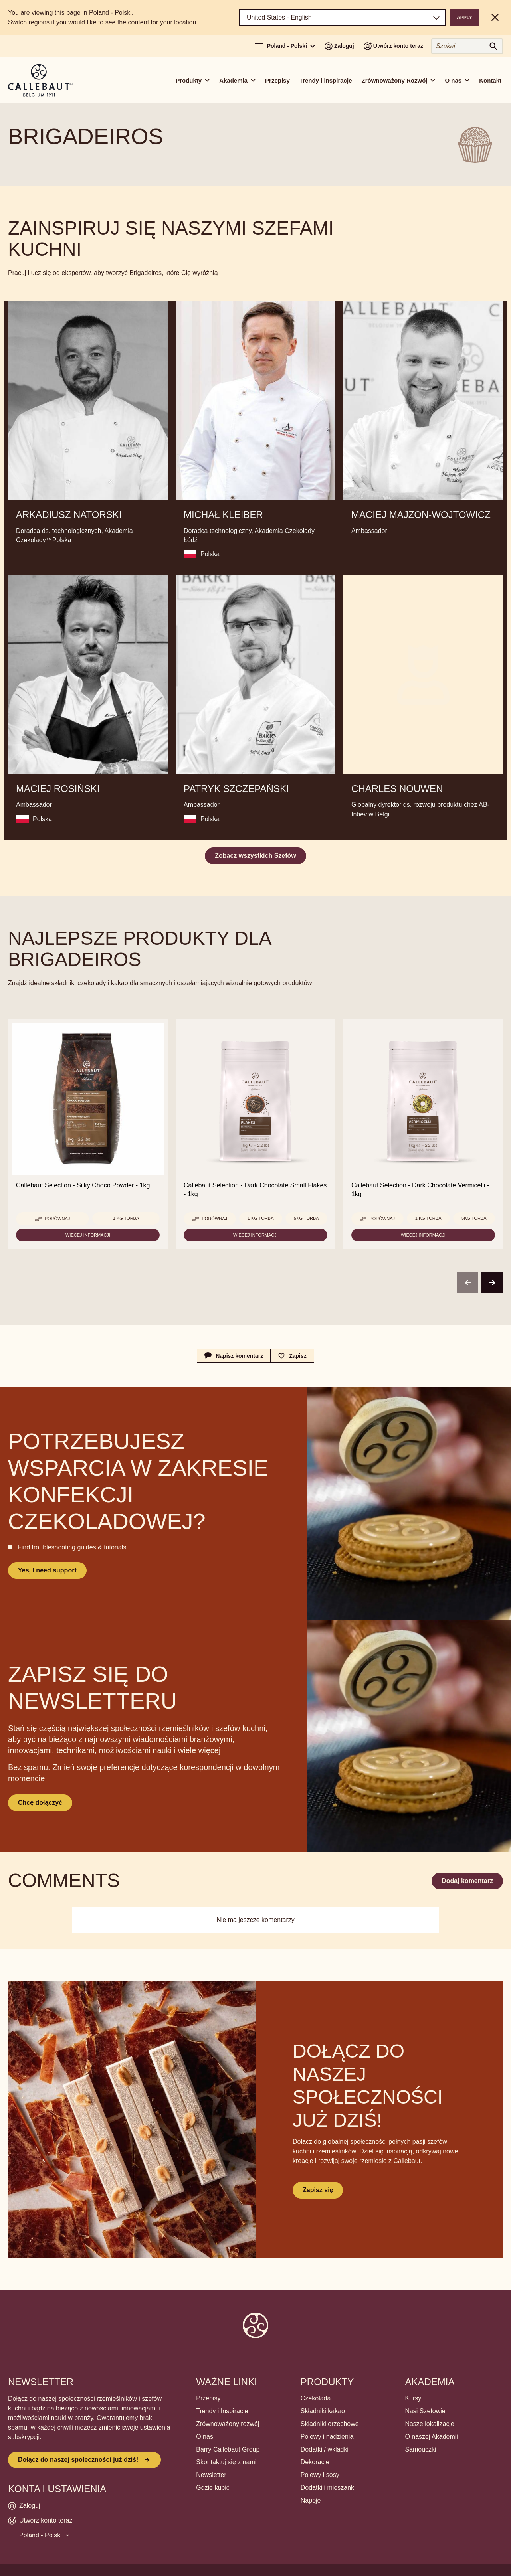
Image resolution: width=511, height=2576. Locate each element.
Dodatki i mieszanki (328, 2487)
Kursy (413, 2398)
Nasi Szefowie (425, 2411)
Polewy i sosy (320, 2474)
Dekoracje (315, 2462)
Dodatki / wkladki (325, 2449)
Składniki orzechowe (330, 2423)
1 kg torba (126, 1218)
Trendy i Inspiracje (222, 2411)
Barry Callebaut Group (227, 2449)
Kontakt (490, 80)
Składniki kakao (323, 2411)
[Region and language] (342, 17)
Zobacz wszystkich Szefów (255, 855)
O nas (204, 2436)
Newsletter (211, 2474)
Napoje (311, 2500)
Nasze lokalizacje (429, 2423)
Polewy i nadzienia (327, 2436)
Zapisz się (318, 2190)
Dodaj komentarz (467, 1880)
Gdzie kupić (213, 2487)
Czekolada (316, 2398)
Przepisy (277, 80)
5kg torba (306, 1218)
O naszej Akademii (431, 2436)
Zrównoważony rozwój (227, 2423)
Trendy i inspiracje (325, 80)
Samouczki (420, 2449)
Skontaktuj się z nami (226, 2462)
